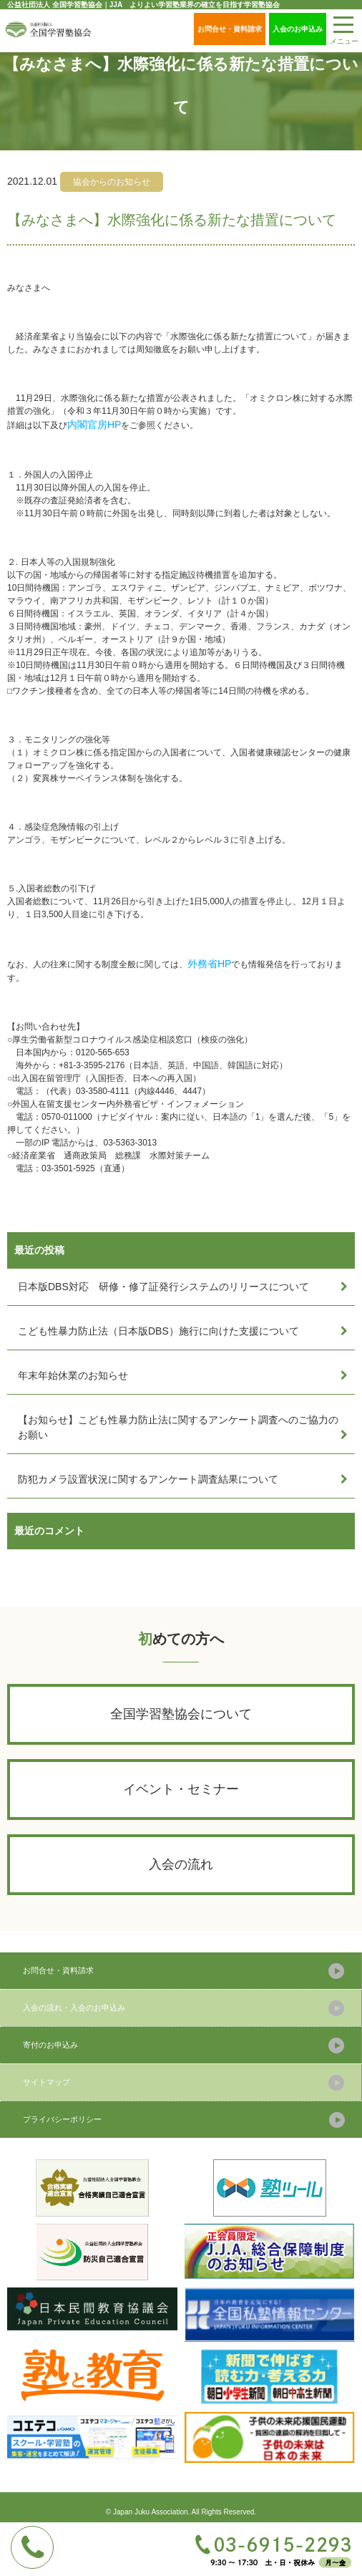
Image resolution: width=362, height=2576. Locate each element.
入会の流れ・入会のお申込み (74, 2007)
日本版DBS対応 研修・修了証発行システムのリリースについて (163, 1286)
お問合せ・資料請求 (229, 29)
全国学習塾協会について (181, 1714)
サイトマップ (46, 2082)
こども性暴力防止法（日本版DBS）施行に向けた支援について (158, 1331)
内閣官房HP (94, 424)
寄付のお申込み (50, 2044)
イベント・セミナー (181, 1789)
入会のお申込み (298, 29)
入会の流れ (181, 1864)
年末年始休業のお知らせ (73, 1375)
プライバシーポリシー (62, 2119)
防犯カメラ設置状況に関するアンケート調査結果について (148, 1479)
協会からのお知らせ (111, 182)
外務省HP (209, 963)
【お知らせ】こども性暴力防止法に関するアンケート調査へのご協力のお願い (178, 1427)
